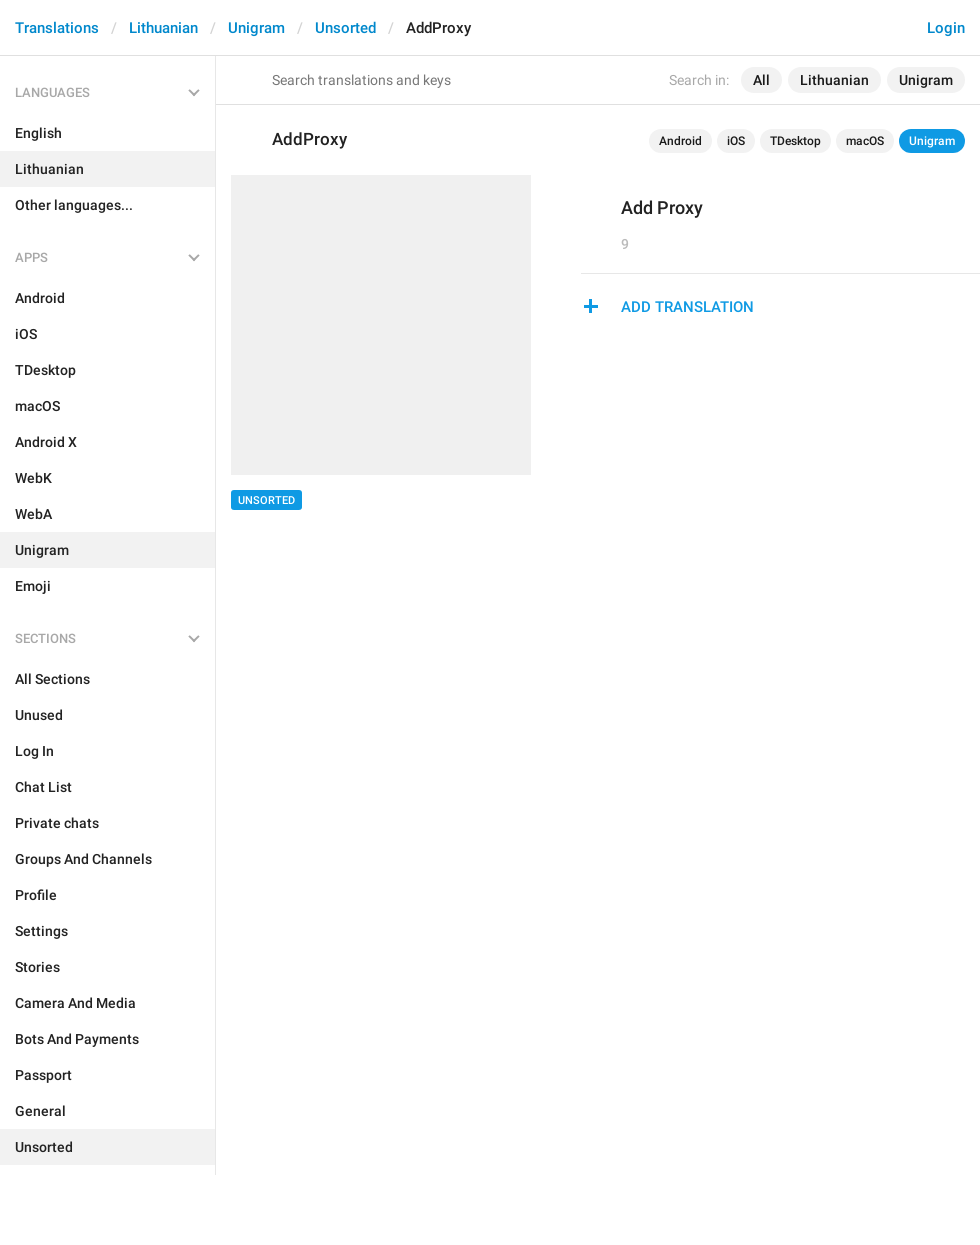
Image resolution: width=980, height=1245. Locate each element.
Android (680, 141)
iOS (736, 141)
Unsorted (345, 28)
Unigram (256, 28)
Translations (57, 28)
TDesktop (795, 141)
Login (946, 28)
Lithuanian (163, 28)
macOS (865, 141)
